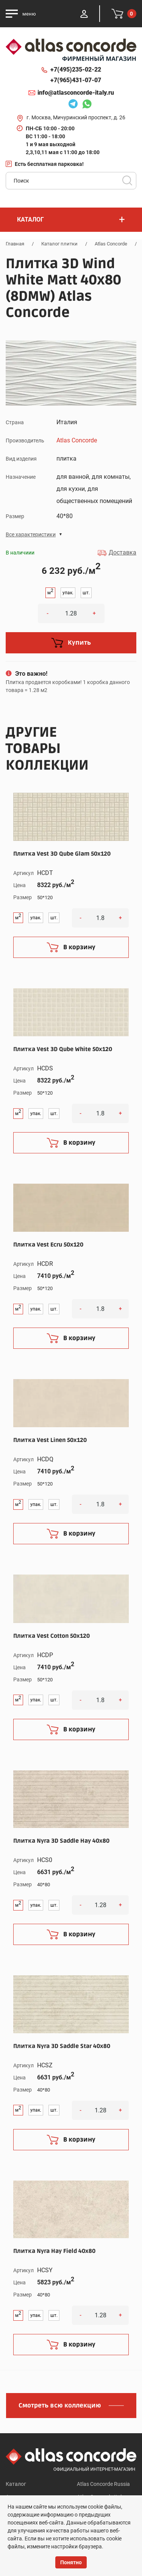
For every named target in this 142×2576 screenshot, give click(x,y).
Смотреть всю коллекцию (60, 2405)
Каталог (16, 2484)
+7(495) (75, 69)
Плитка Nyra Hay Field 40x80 (54, 2251)
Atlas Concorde (111, 244)
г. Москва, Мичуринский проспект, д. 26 (76, 117)
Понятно (71, 2562)
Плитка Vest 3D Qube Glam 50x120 (62, 853)
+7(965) (75, 80)
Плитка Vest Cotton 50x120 (51, 1635)
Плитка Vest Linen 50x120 (50, 1440)
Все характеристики (31, 534)
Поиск (127, 181)
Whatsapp (87, 105)
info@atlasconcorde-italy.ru (75, 92)
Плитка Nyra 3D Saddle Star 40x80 (61, 2046)
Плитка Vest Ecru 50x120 (48, 1244)
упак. (67, 592)
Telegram (73, 105)
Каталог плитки (59, 244)
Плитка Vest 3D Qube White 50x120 (62, 1049)
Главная (15, 244)
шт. (86, 592)
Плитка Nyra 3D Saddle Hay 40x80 (61, 1840)
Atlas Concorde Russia (103, 2484)
